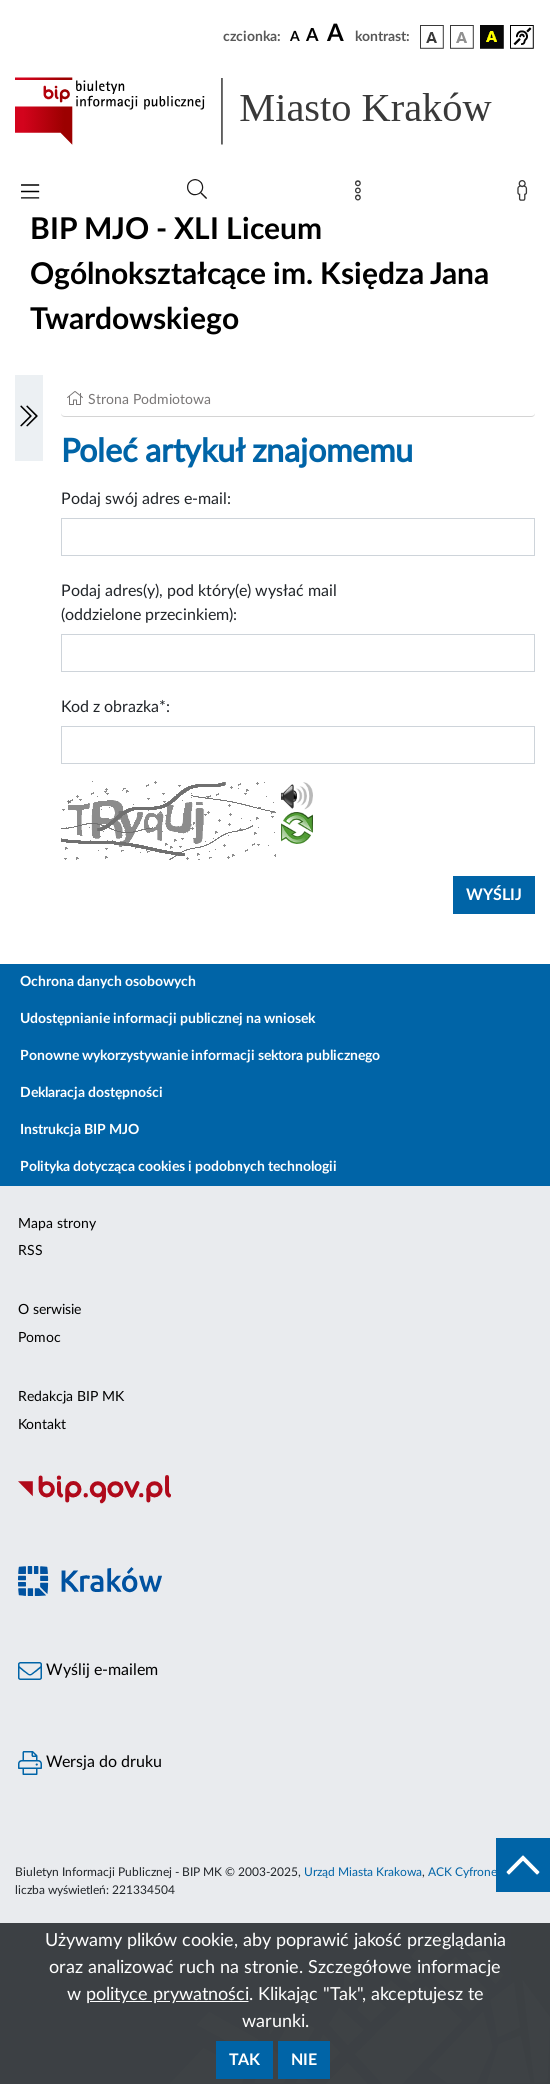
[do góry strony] (523, 1865)
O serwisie (49, 1310)
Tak (244, 2060)
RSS (30, 1251)
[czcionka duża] (338, 34)
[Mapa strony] (362, 195)
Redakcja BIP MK (71, 1397)
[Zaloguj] (526, 195)
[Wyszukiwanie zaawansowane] (197, 190)
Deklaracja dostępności (91, 1093)
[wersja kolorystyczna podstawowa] (432, 37)
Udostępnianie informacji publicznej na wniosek (167, 1019)
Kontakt (42, 1425)
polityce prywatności (167, 1995)
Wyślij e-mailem (88, 1671)
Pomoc (39, 1338)
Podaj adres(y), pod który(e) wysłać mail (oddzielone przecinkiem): (199, 603)
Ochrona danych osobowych (108, 982)
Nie (304, 2060)
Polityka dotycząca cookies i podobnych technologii (178, 1167)
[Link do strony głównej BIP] (275, 111)
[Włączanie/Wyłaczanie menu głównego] (30, 193)
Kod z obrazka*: (115, 707)
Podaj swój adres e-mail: (146, 499)
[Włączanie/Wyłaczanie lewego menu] (29, 418)
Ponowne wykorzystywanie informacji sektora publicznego (200, 1056)
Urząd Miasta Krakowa (363, 1872)
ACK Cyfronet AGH (479, 1872)
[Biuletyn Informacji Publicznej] (275, 1501)
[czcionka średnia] (312, 36)
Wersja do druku (90, 1763)
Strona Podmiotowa (149, 400)
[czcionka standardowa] (295, 36)
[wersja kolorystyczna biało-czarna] (462, 37)
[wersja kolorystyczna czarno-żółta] (492, 37)
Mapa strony (57, 1224)
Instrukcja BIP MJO (79, 1130)
